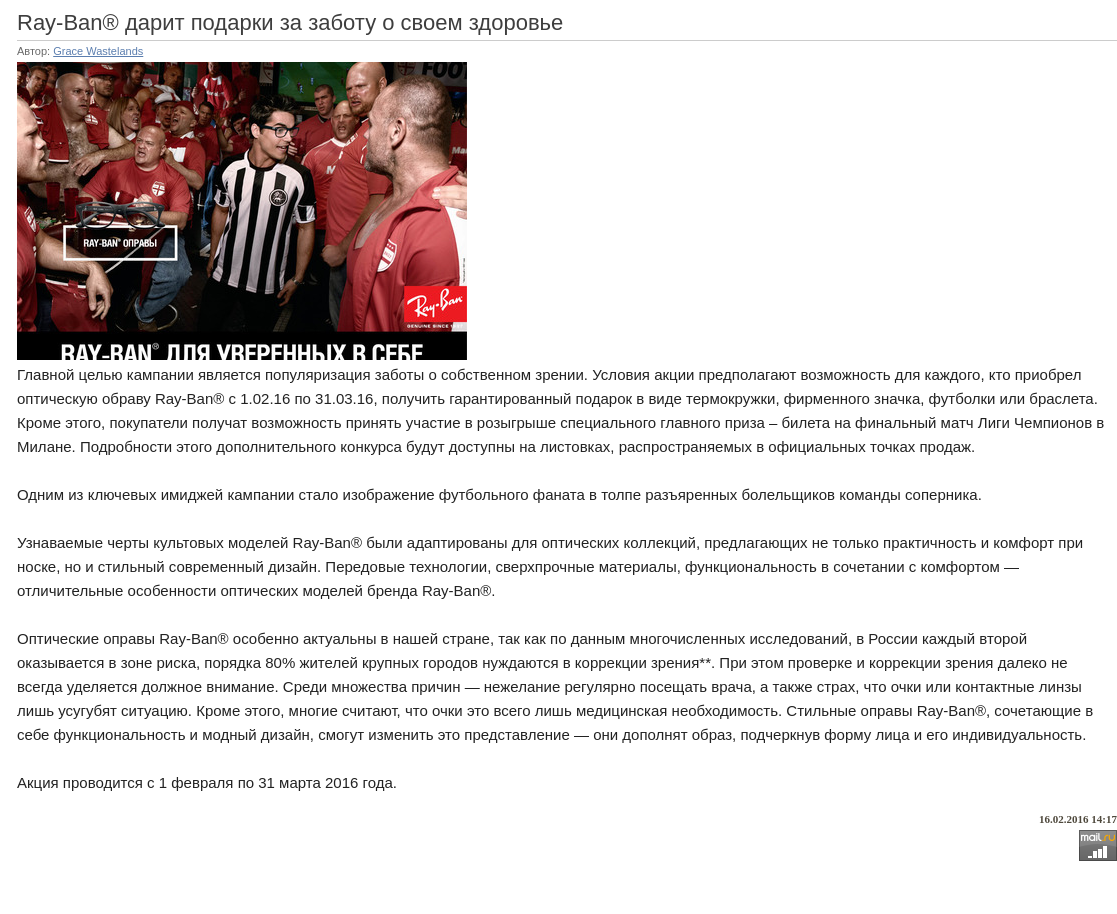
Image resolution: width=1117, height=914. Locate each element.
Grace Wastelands (98, 51)
